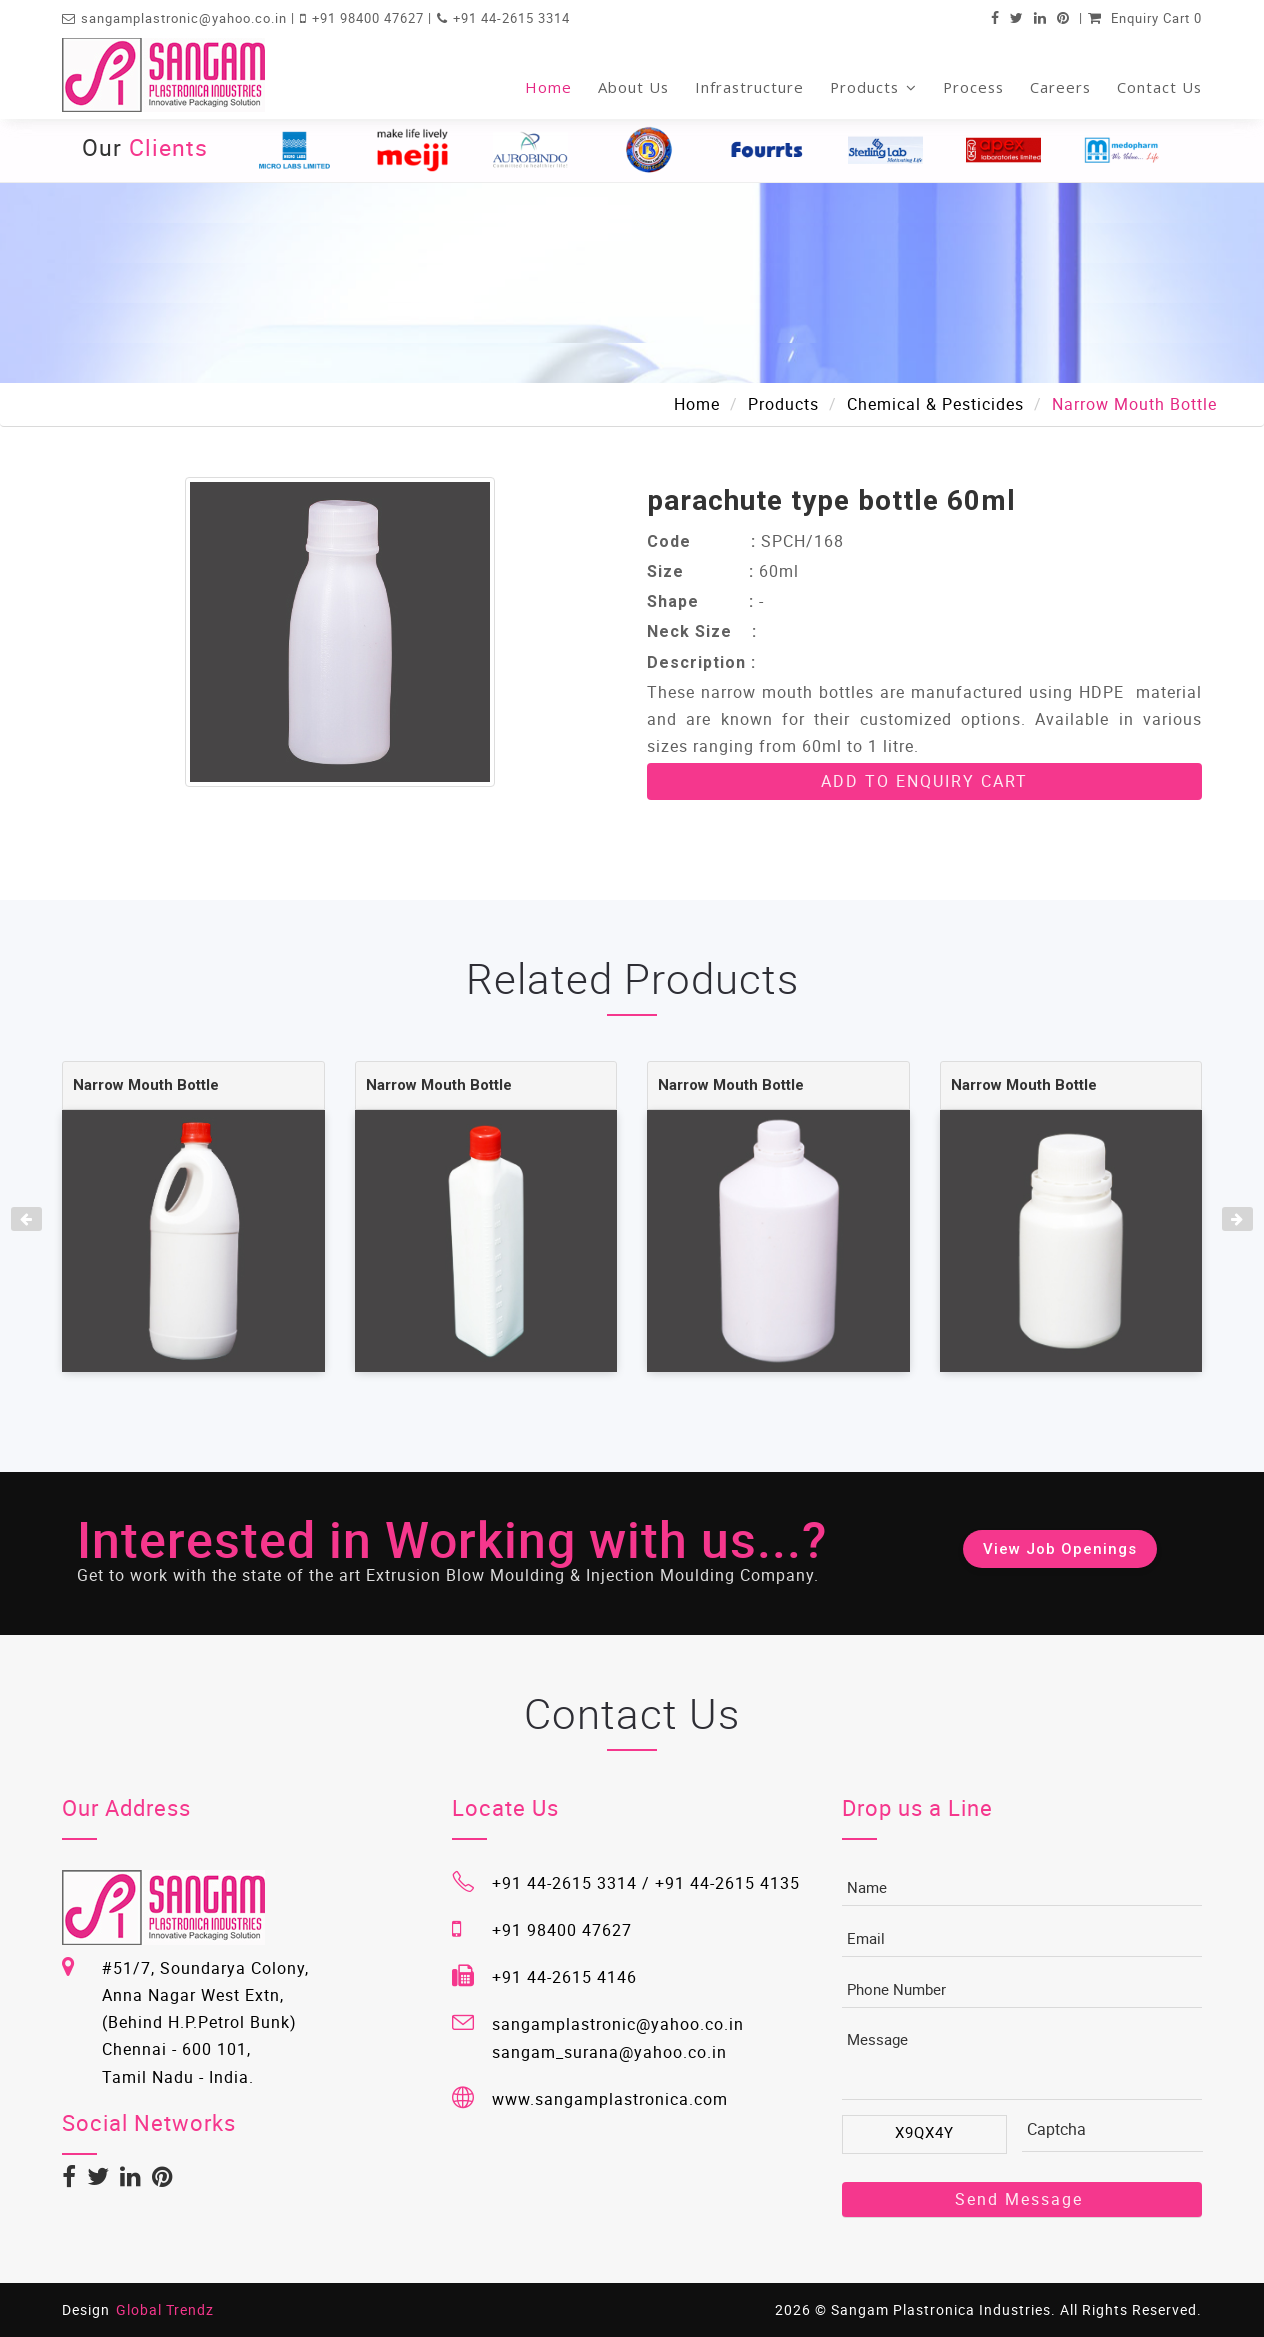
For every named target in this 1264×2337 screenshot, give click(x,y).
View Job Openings (1060, 1549)
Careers (1060, 87)
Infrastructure (749, 87)
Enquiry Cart (1145, 18)
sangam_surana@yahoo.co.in (609, 2052)
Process (973, 87)
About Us (633, 87)
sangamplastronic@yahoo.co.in (186, 18)
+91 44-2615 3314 (511, 18)
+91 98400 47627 (370, 18)
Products (873, 87)
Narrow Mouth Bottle (146, 1085)
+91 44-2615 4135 (727, 1883)
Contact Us (1159, 87)
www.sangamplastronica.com (610, 2099)
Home (548, 87)
